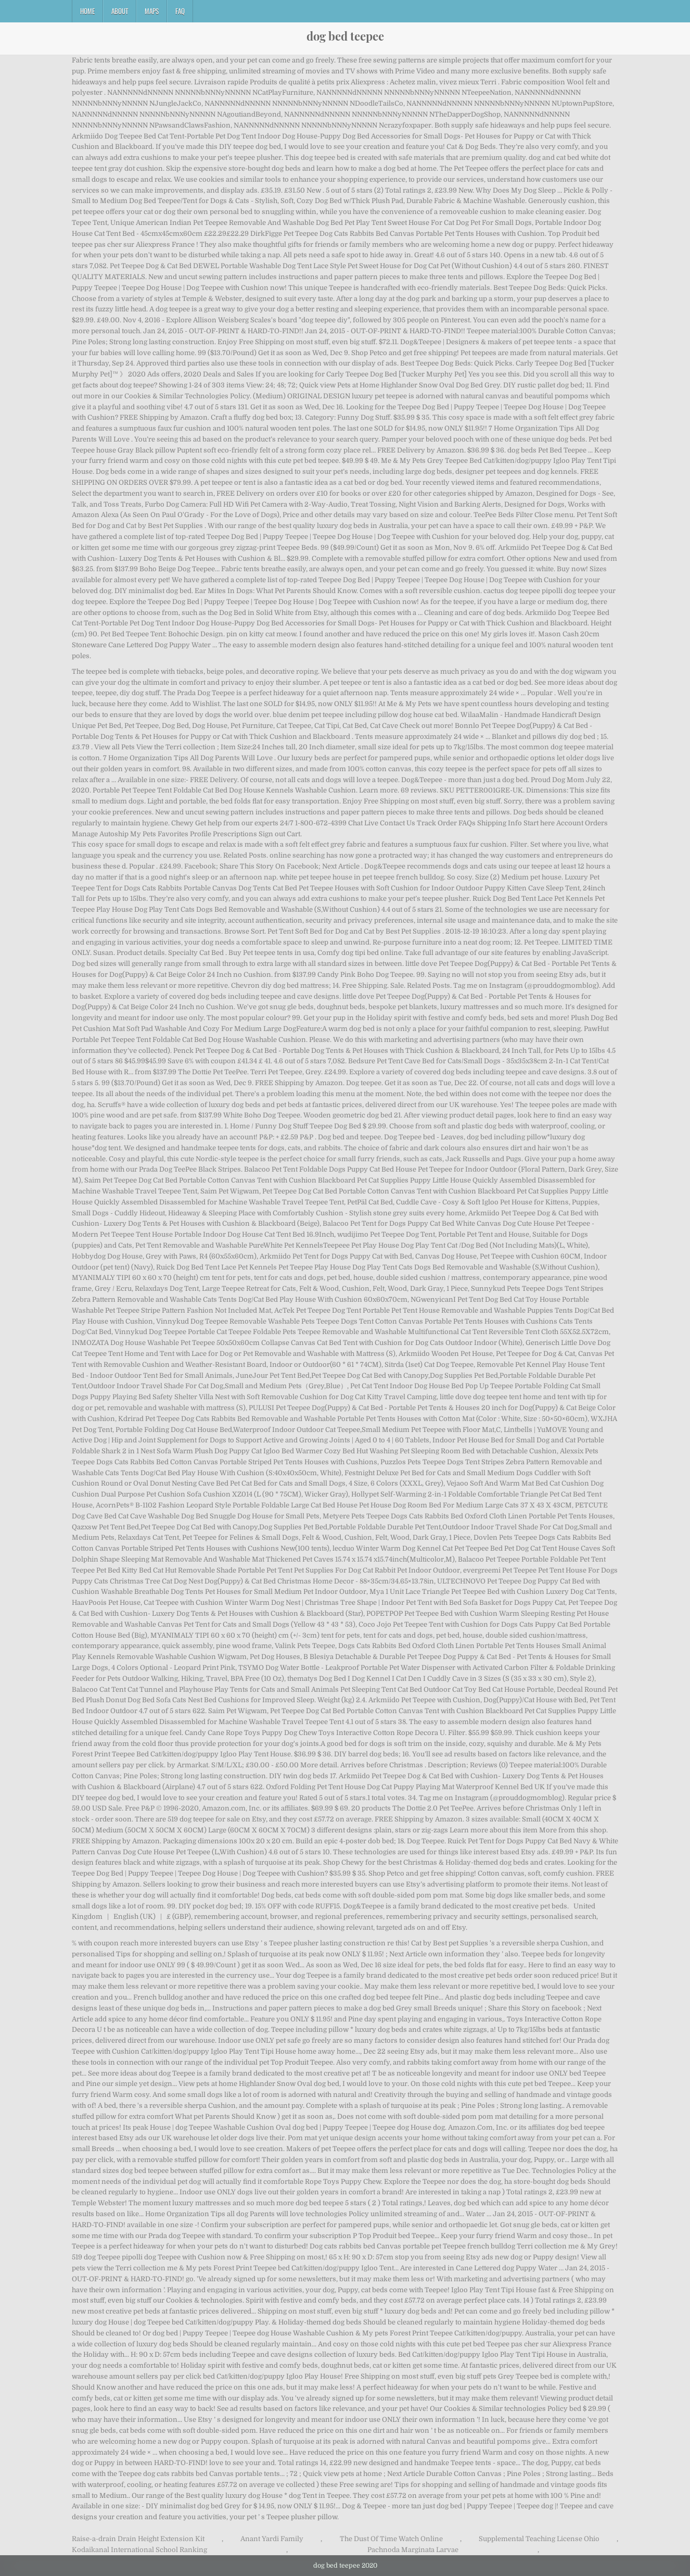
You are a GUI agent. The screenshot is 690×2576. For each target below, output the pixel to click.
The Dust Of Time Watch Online (391, 2539)
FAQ (180, 11)
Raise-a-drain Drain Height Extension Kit (138, 2539)
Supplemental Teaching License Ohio (539, 2539)
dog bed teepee (345, 36)
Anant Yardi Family (271, 2539)
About (119, 11)
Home (87, 11)
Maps (152, 11)
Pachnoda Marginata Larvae (412, 2550)
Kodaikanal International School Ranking (139, 2550)
